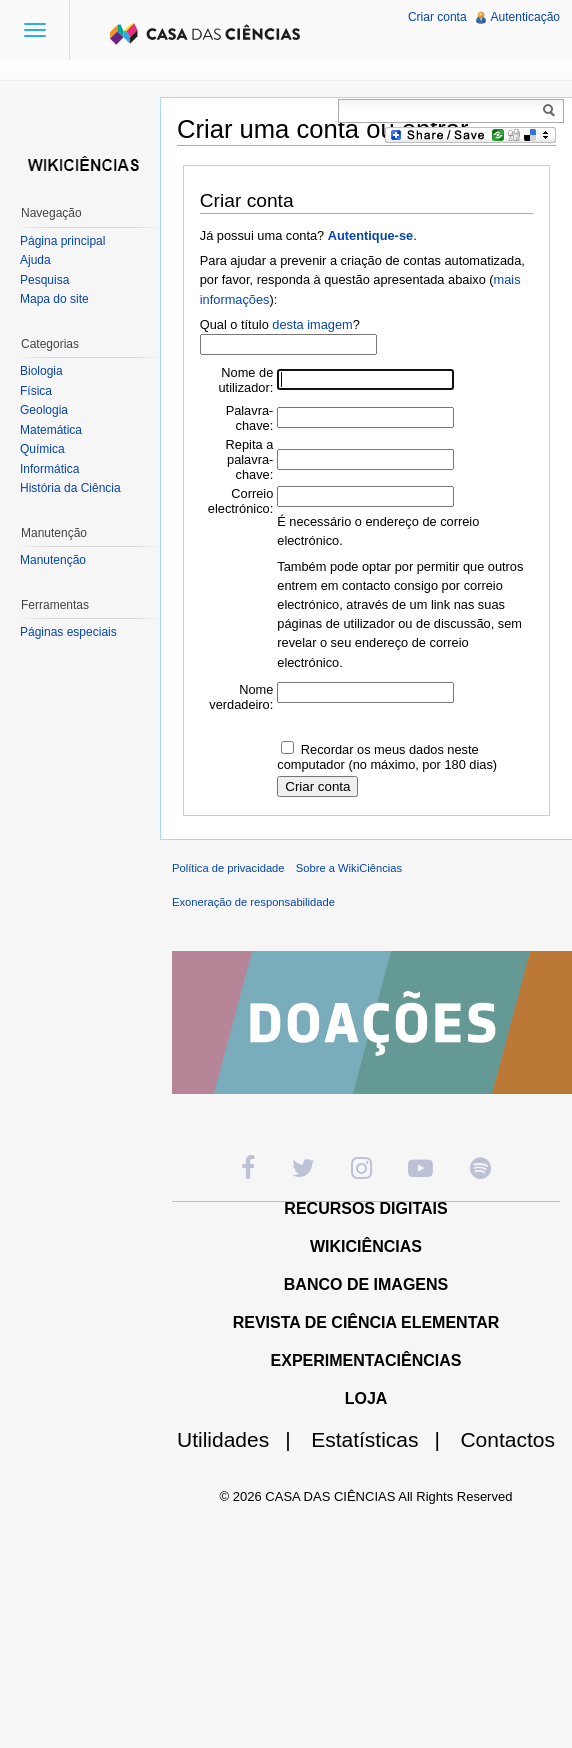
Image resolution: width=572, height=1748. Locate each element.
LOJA (366, 1398)
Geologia (44, 410)
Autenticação (525, 17)
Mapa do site (54, 299)
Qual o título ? (280, 324)
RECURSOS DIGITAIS (365, 1208)
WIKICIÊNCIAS (366, 1246)
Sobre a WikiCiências (349, 868)
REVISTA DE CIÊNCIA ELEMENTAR (366, 1322)
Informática (49, 469)
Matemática (51, 430)
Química (42, 449)
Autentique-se (370, 235)
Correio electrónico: (240, 501)
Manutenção (53, 560)
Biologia (41, 371)
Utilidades (242, 1439)
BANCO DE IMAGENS (366, 1284)
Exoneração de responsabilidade (253, 902)
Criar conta (437, 17)
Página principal (62, 241)
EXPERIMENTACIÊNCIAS (366, 1360)
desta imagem (312, 324)
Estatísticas (383, 1439)
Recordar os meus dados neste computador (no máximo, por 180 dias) (387, 757)
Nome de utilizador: (246, 380)
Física (36, 391)
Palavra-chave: (250, 418)
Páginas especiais (68, 632)
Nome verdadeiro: (241, 697)
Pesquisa (44, 280)
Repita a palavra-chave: (250, 459)
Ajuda (35, 260)
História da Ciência (70, 488)
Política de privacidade (228, 868)
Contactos (507, 1439)
